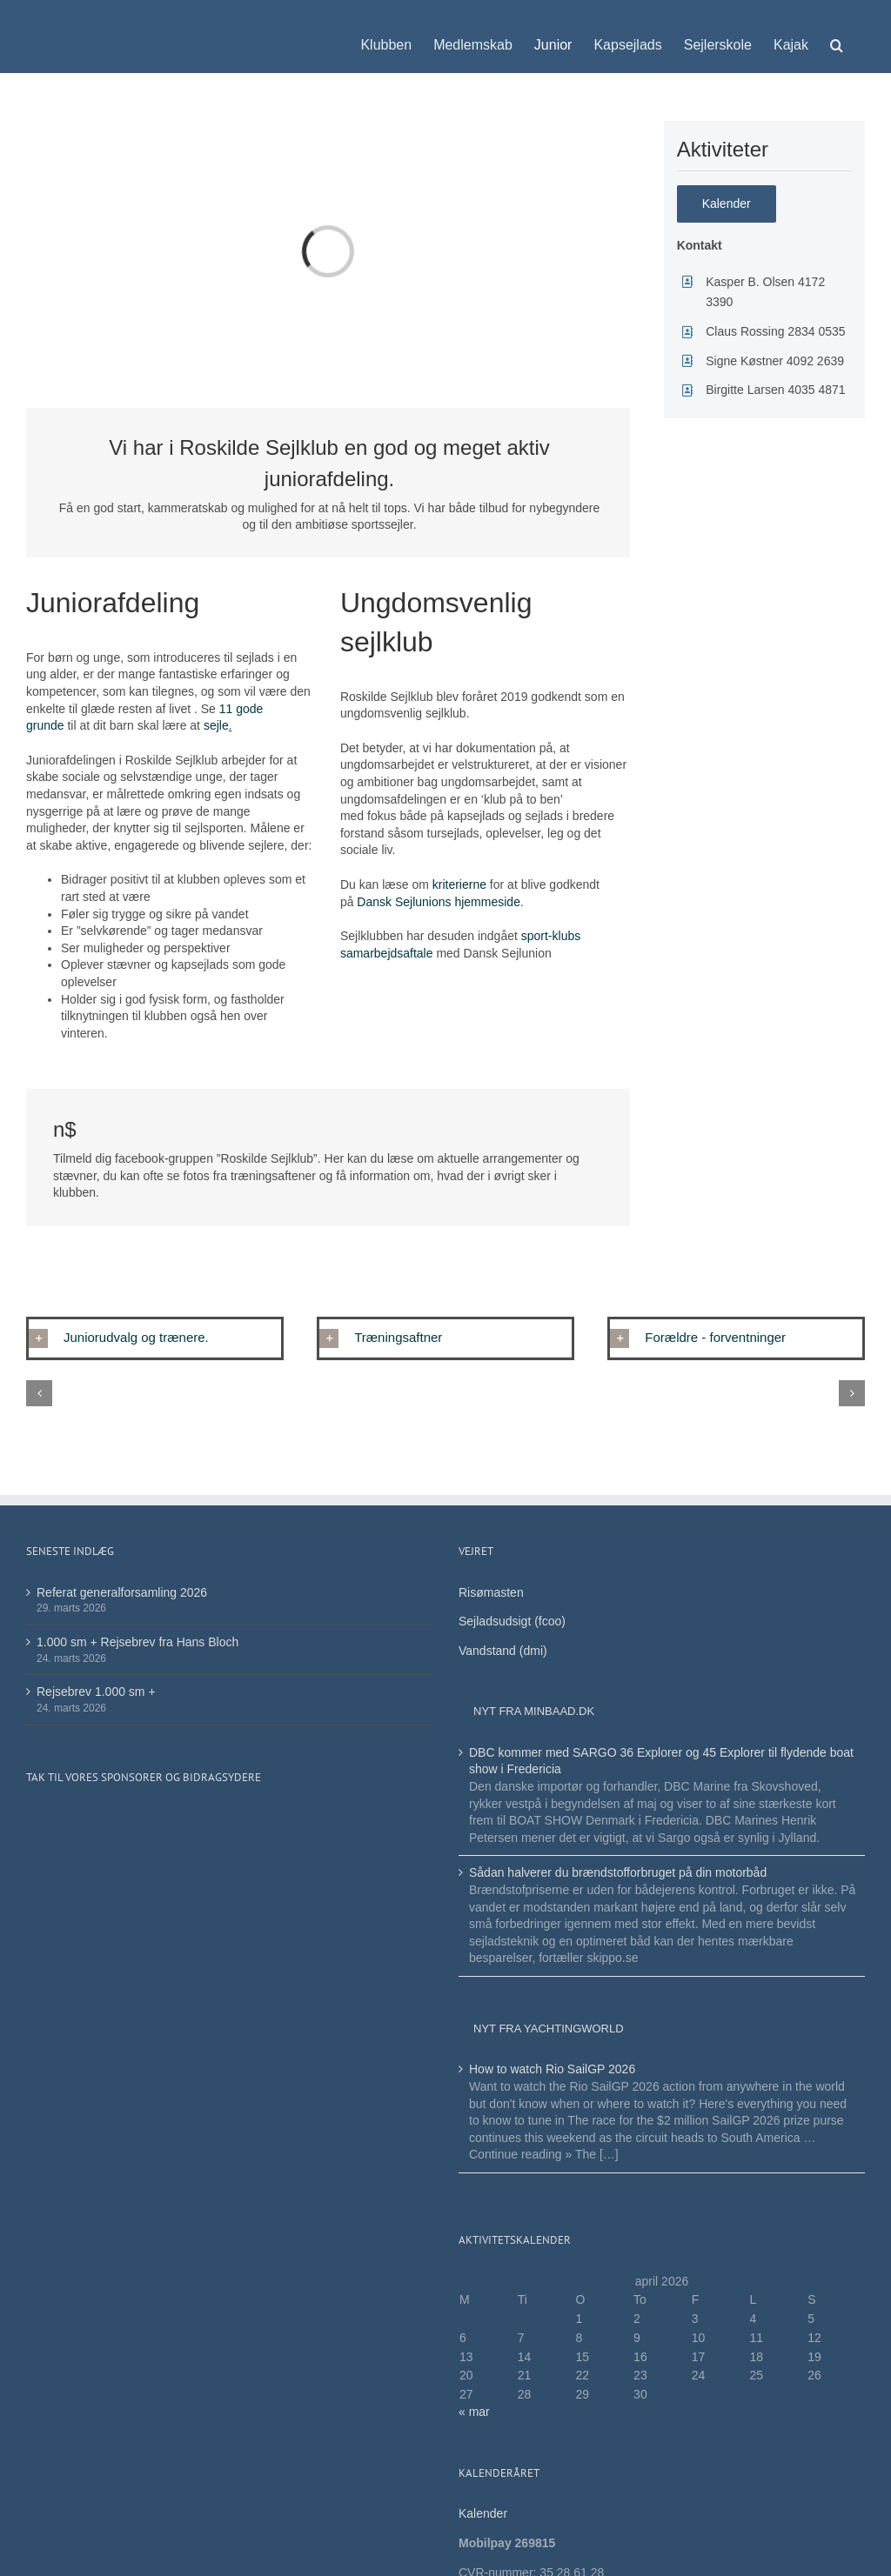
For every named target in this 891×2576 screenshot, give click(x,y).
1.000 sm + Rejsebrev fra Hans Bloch (137, 1642)
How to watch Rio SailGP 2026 (552, 2069)
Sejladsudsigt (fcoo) (512, 1621)
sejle (216, 725)
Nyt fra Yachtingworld (548, 2028)
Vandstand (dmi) (503, 1651)
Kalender (485, 2513)
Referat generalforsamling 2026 (122, 1592)
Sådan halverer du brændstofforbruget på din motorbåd (619, 1872)
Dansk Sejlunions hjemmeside (436, 902)
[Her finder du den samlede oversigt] (726, 204)
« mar (474, 2412)
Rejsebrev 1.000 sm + (96, 1691)
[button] (836, 36)
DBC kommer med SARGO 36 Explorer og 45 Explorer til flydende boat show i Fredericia (661, 1761)
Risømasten (491, 1592)
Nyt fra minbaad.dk (533, 1711)
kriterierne (459, 884)
